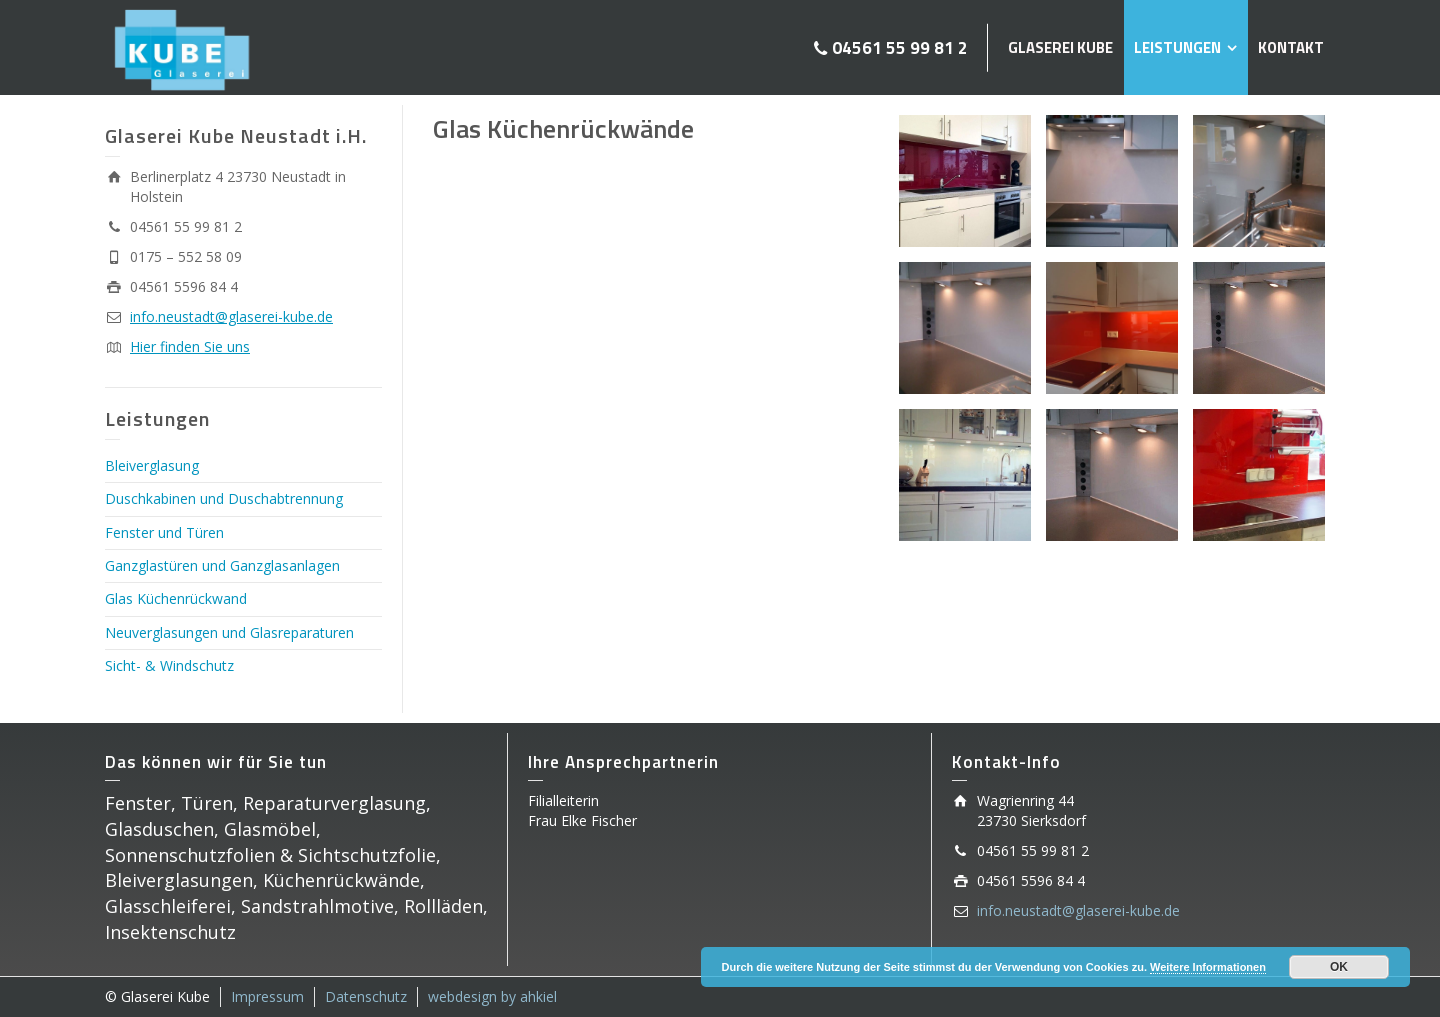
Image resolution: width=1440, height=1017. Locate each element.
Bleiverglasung (152, 465)
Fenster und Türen (164, 532)
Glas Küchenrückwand (176, 598)
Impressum (267, 996)
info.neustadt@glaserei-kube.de (231, 316)
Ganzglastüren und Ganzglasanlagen (222, 565)
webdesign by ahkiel (492, 996)
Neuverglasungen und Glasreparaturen (229, 632)
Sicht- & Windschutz (169, 665)
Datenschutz (366, 996)
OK (1339, 967)
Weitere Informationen (1208, 967)
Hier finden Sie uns (190, 346)
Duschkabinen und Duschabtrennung (224, 498)
